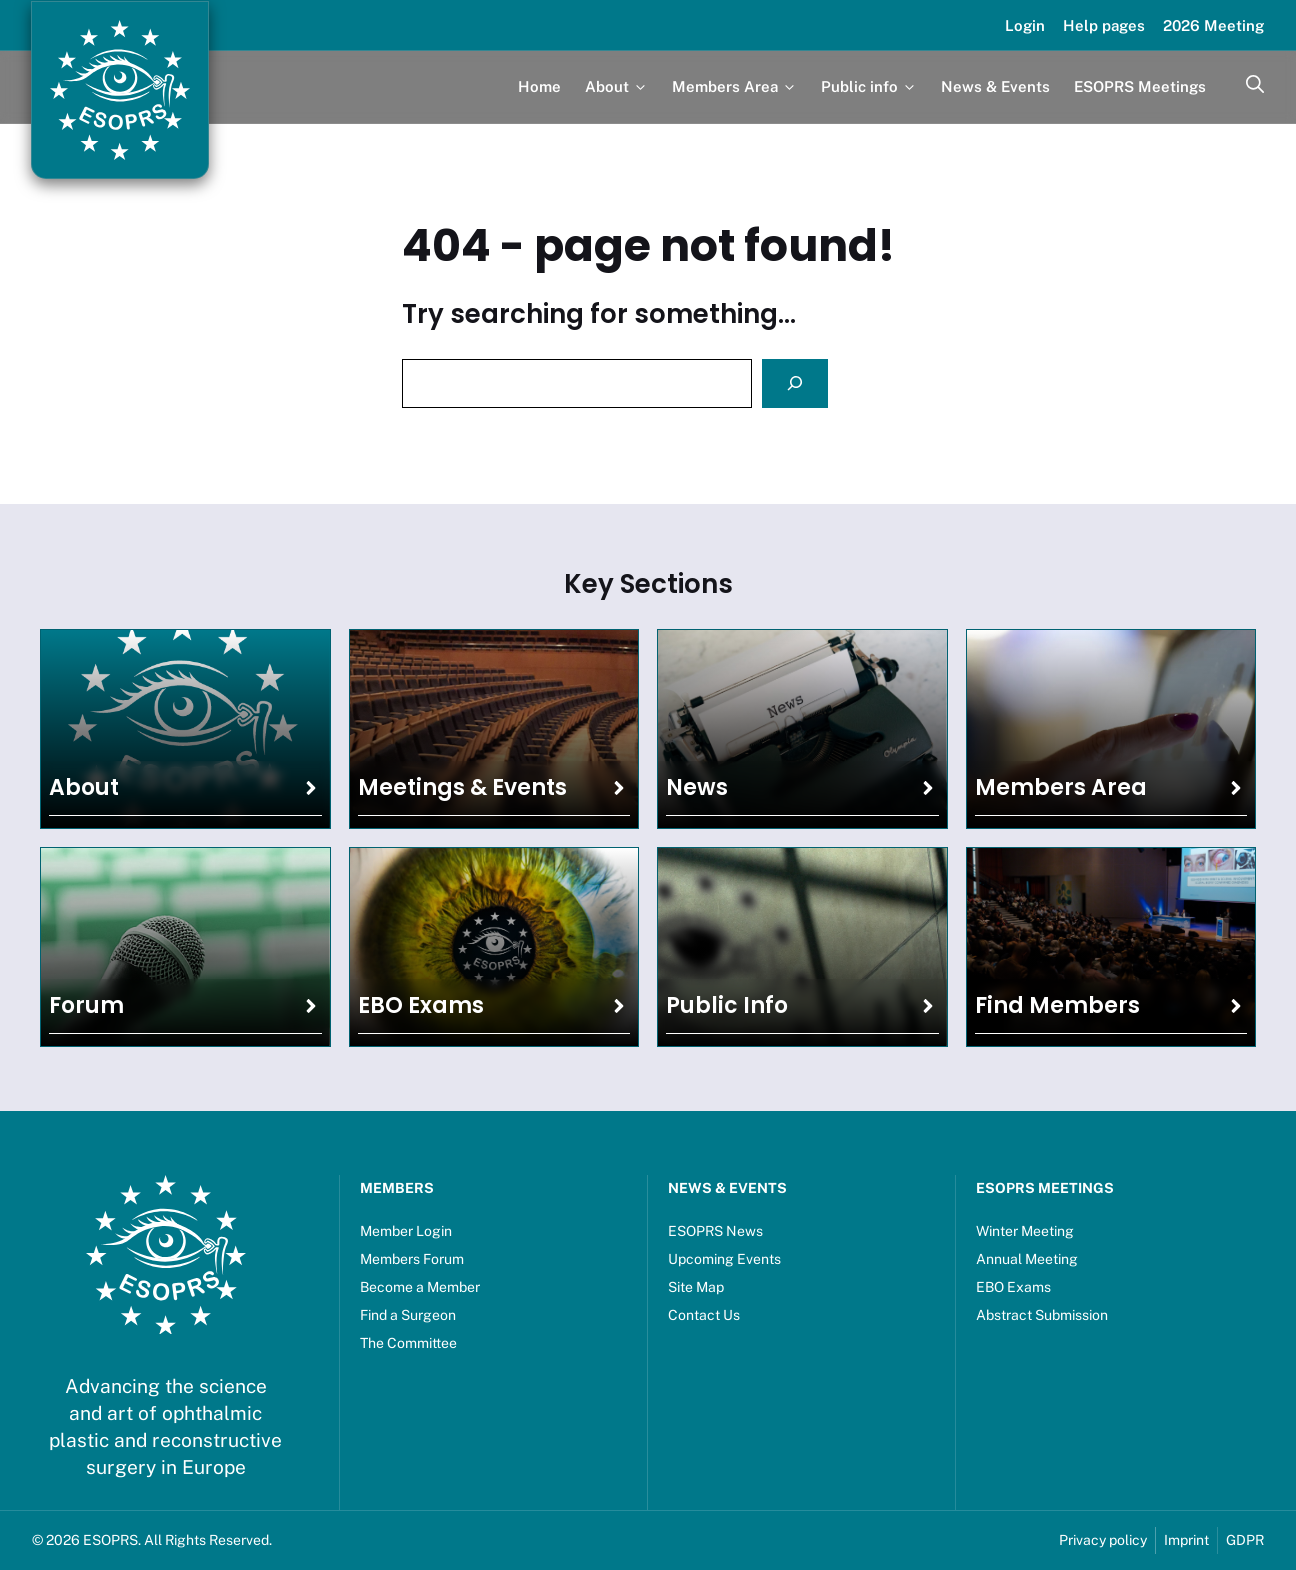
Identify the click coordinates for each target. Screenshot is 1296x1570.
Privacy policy (1103, 1540)
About (84, 787)
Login (1025, 25)
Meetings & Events (462, 787)
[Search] (795, 383)
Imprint (1186, 1540)
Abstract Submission (1042, 1315)
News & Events (995, 86)
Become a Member (420, 1287)
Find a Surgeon (408, 1315)
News (697, 787)
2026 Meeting (1213, 25)
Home (539, 86)
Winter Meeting (1025, 1231)
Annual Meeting (1027, 1259)
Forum (86, 1005)
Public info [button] (869, 86)
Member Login (406, 1231)
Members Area (1061, 787)
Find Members (1057, 1005)
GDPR (1245, 1540)
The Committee (408, 1343)
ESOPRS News (715, 1231)
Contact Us (704, 1315)
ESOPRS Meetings (1140, 86)
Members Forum (412, 1259)
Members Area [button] (734, 86)
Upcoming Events (724, 1259)
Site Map (696, 1287)
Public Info (727, 1005)
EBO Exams (421, 1005)
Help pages (1104, 25)
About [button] (616, 86)
